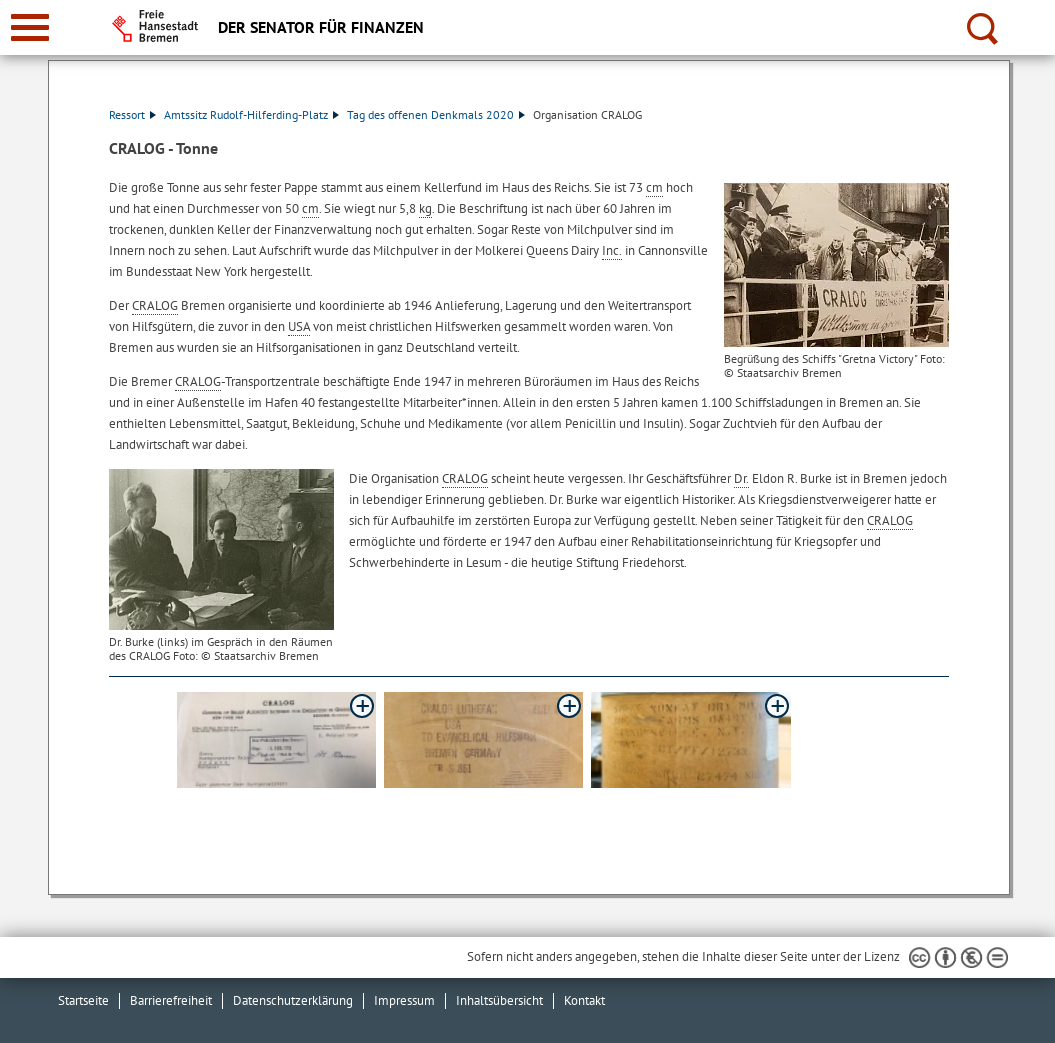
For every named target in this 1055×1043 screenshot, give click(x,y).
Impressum (404, 1000)
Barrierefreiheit (171, 1000)
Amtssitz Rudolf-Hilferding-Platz (251, 114)
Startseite (83, 1000)
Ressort (132, 114)
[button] (276, 740)
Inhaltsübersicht (499, 1000)
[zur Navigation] (30, 27)
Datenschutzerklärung (293, 1000)
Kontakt (584, 1000)
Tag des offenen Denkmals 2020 (436, 114)
